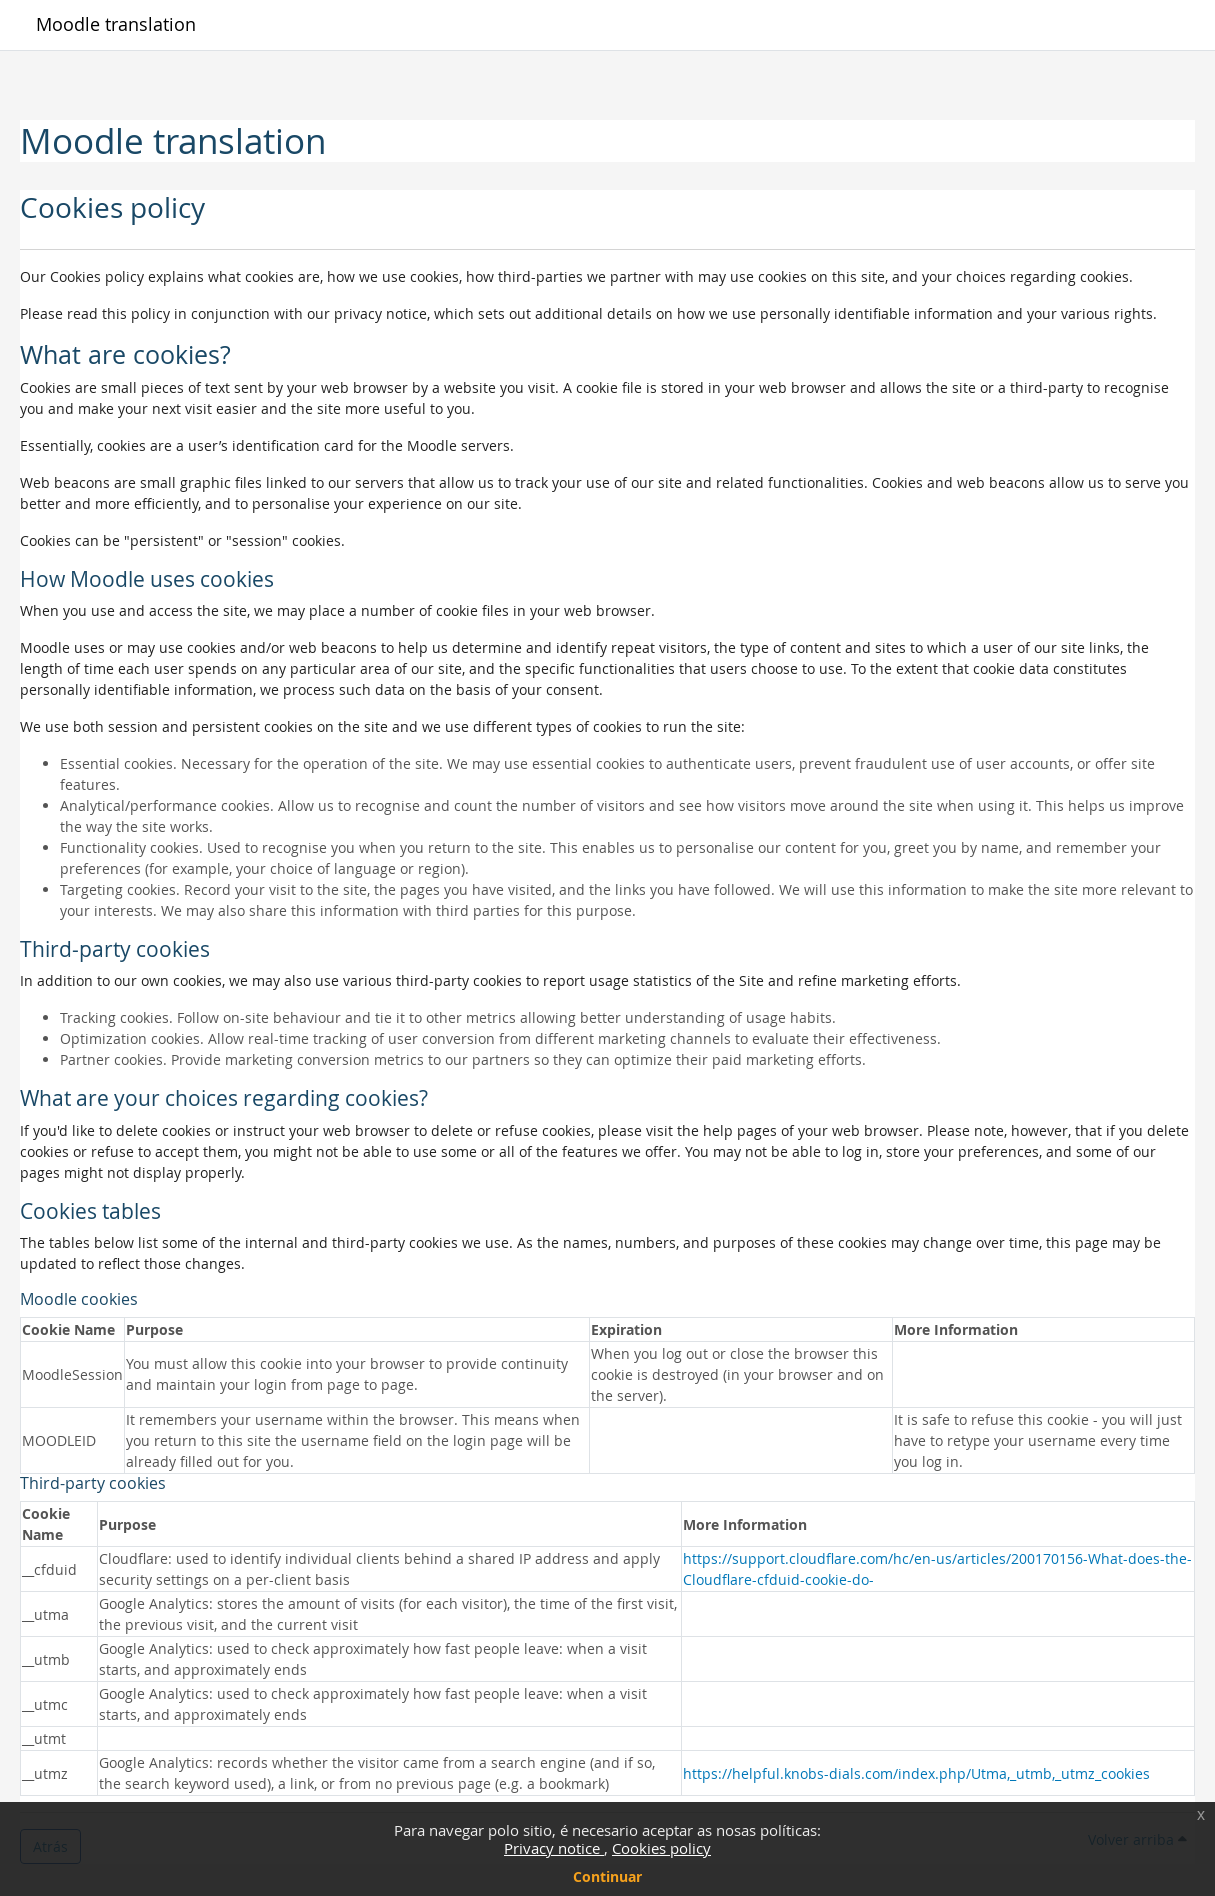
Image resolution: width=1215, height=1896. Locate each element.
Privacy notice (554, 1848)
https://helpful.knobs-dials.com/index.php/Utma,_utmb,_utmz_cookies (916, 1773)
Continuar (607, 1876)
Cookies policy (661, 1848)
